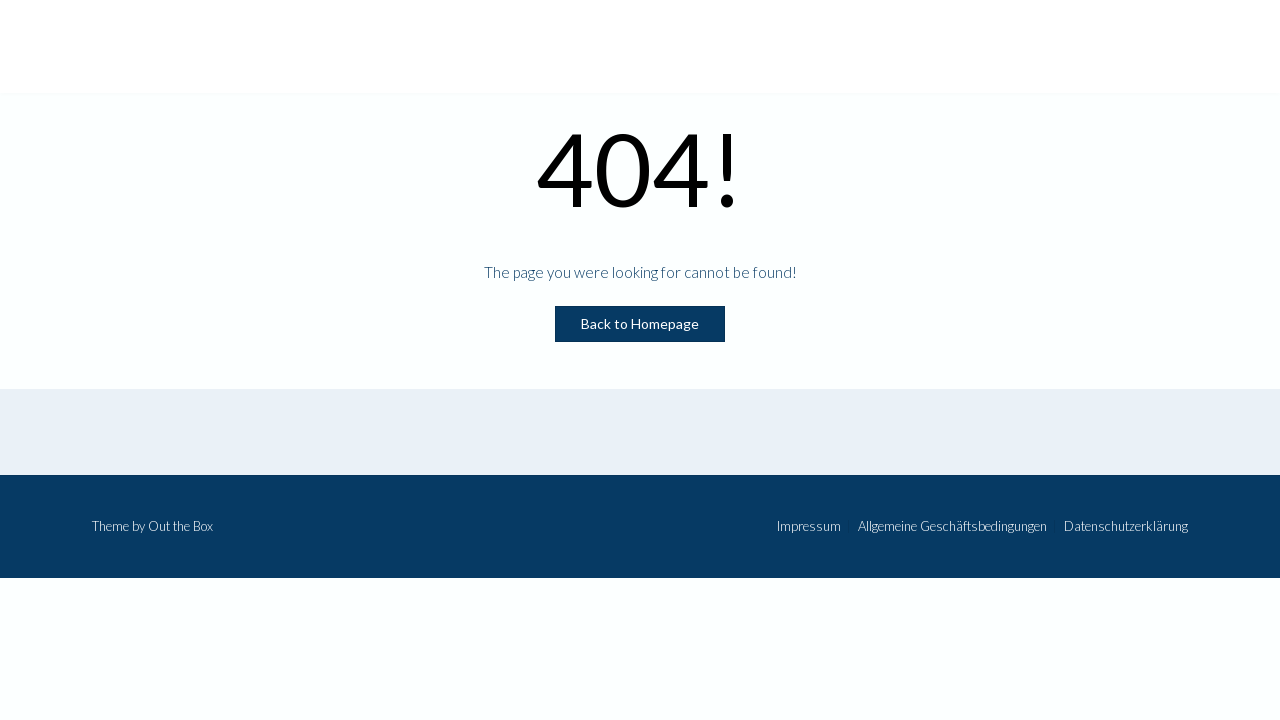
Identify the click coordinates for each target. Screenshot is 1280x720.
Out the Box (180, 526)
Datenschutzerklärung (1126, 526)
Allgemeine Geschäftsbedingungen (952, 526)
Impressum (809, 526)
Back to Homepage (640, 323)
